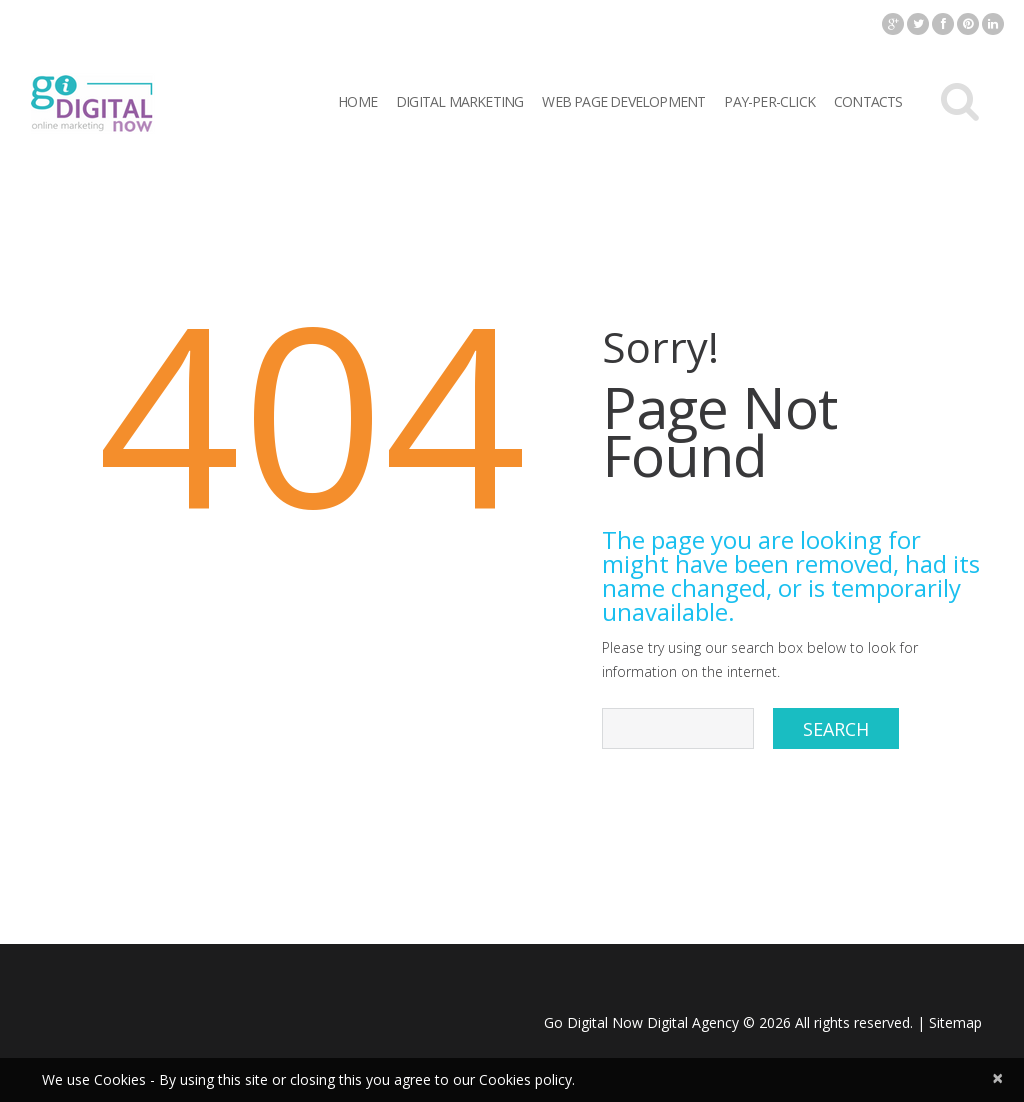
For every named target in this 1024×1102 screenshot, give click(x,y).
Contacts (868, 101)
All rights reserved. (854, 1022)
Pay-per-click (769, 101)
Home (357, 101)
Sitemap (955, 1022)
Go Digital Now (593, 1022)
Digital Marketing (459, 101)
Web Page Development (623, 101)
